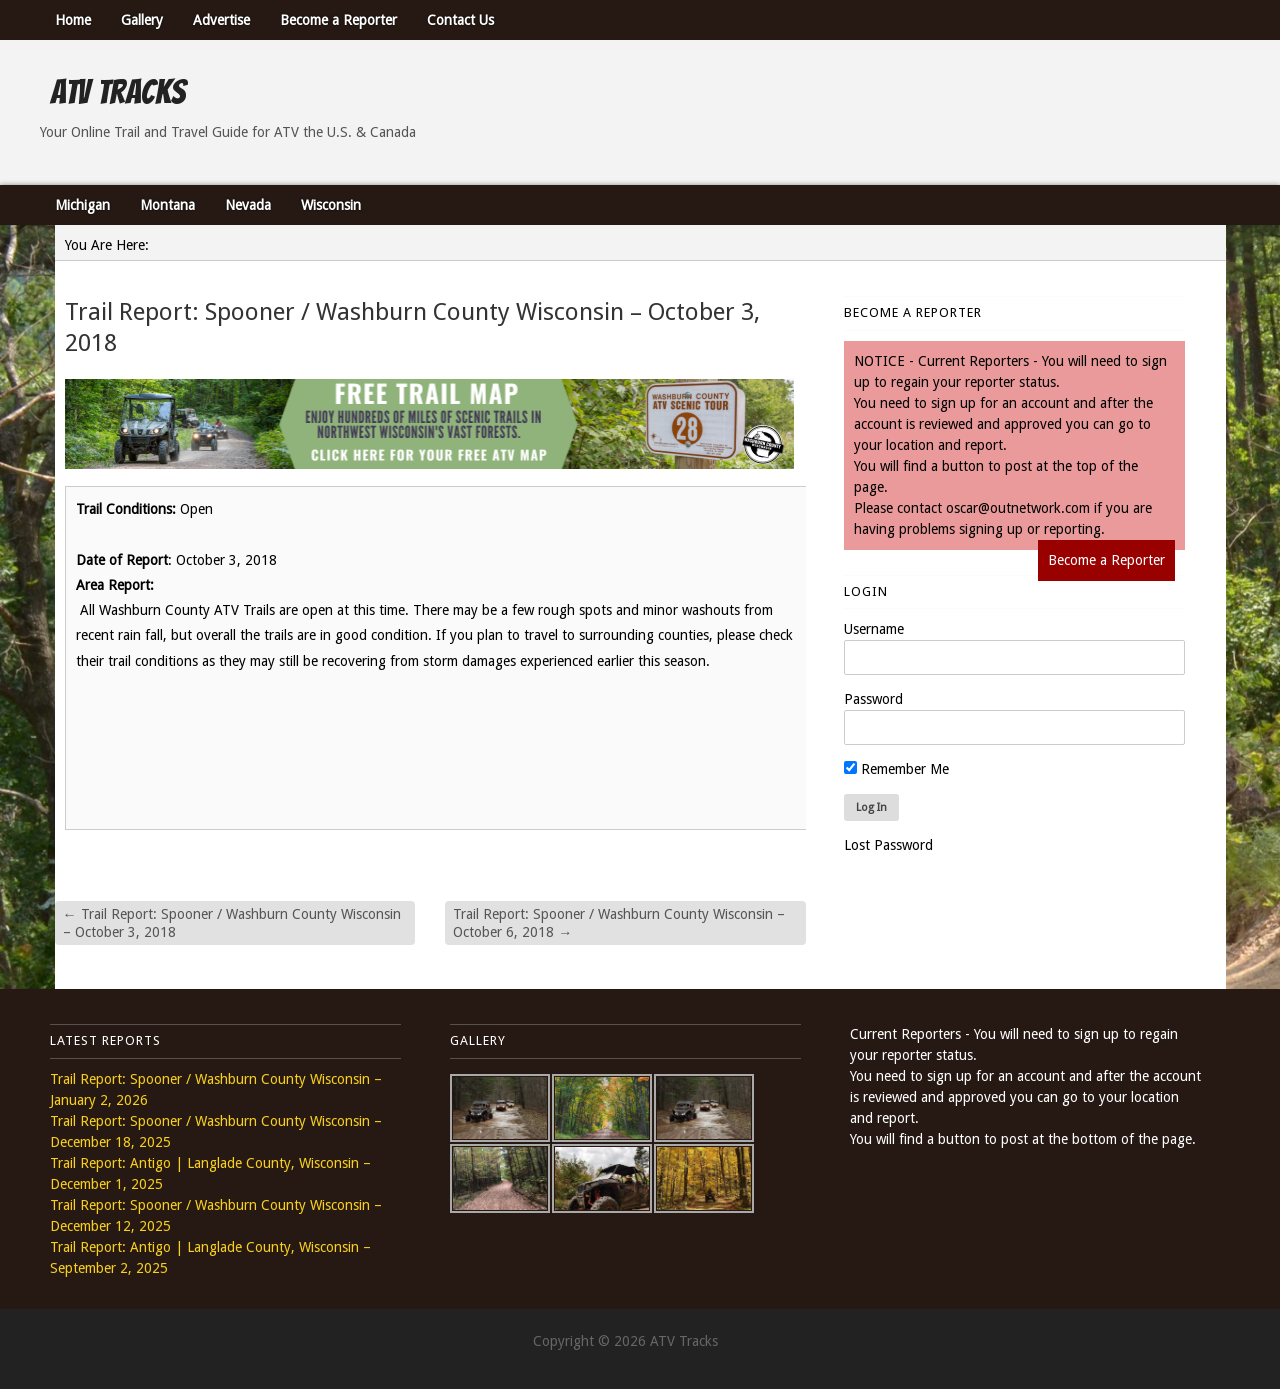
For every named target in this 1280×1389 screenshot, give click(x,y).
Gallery (142, 20)
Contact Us (460, 20)
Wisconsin (331, 205)
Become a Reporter (338, 20)
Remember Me (896, 769)
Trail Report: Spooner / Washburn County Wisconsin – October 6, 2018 (619, 923)
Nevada (248, 205)
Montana (167, 205)
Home (73, 20)
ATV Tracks (117, 92)
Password (873, 699)
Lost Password (888, 845)
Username (874, 629)
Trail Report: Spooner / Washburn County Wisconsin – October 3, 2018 (232, 923)
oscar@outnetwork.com (1018, 508)
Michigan (82, 205)
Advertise (221, 20)
